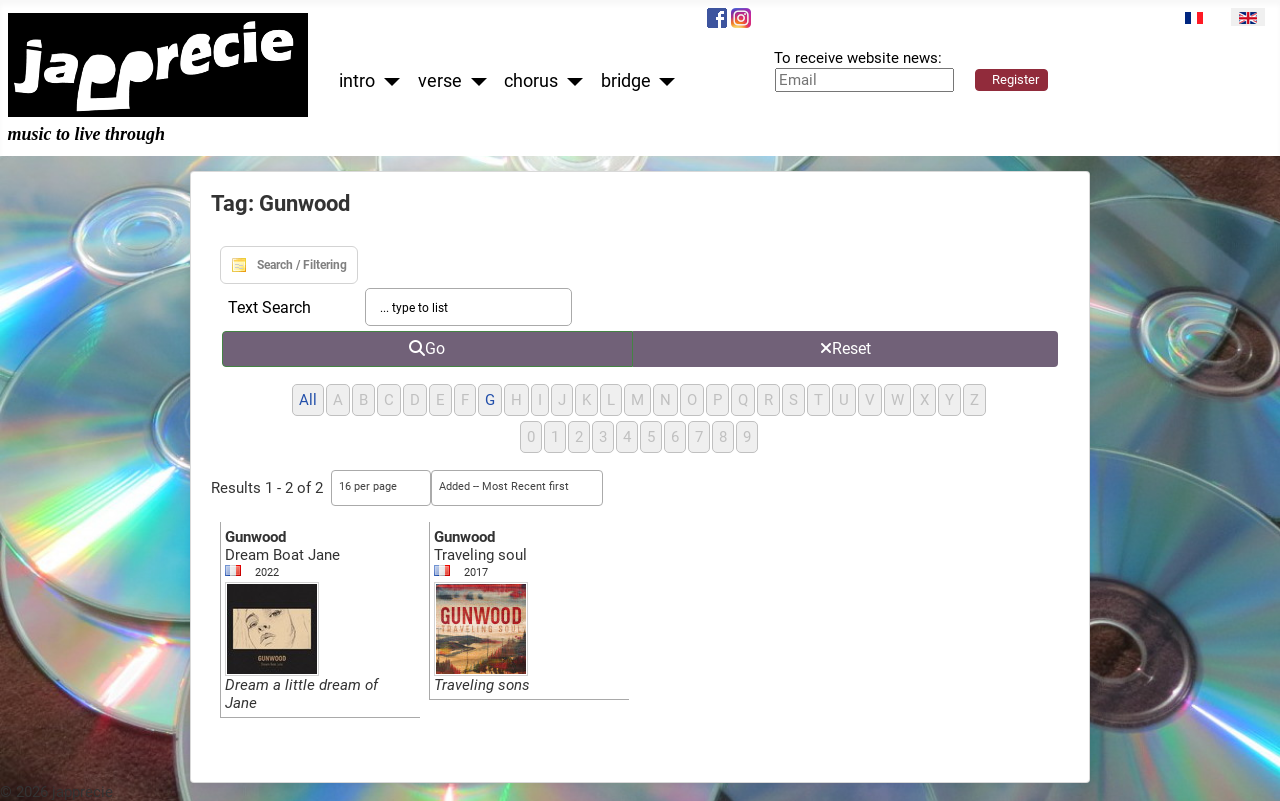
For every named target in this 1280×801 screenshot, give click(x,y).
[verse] (474, 81)
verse (440, 81)
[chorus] (570, 81)
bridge (626, 81)
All (308, 400)
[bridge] (663, 81)
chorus (531, 81)
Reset (845, 348)
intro (357, 81)
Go (427, 348)
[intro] (387, 81)
